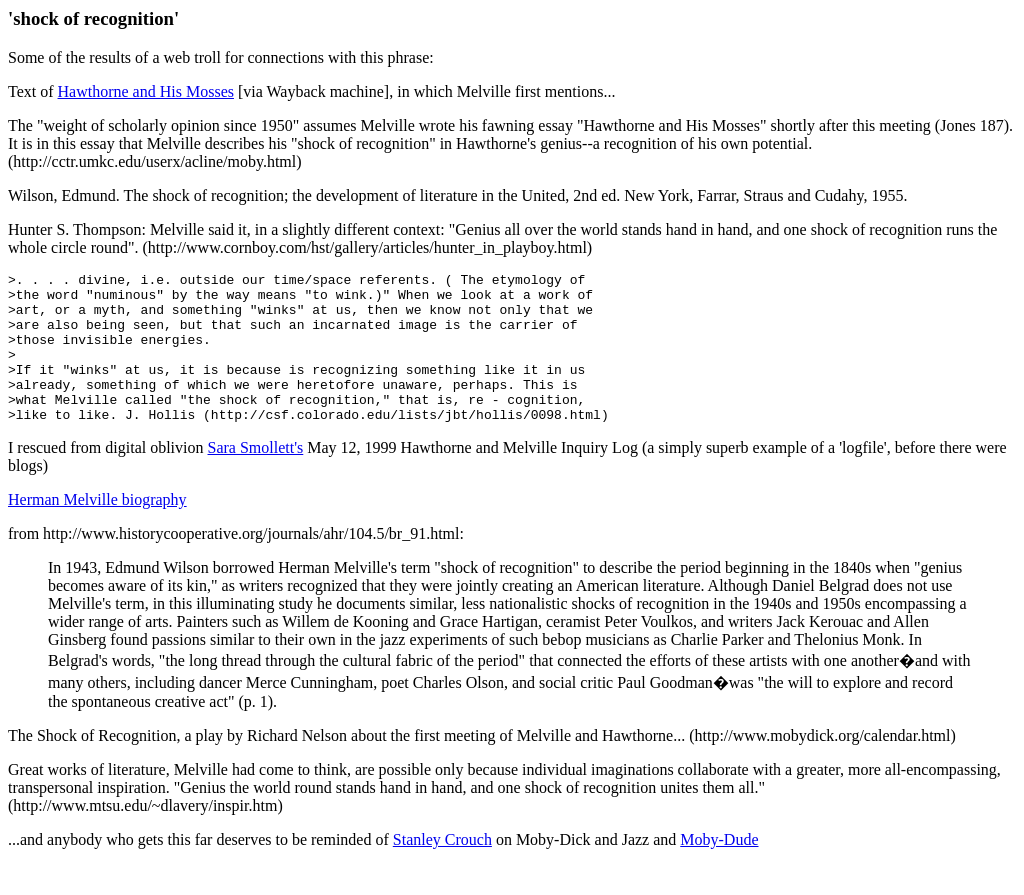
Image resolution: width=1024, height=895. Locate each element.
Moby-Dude (719, 869)
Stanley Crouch (442, 869)
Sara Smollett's (256, 477)
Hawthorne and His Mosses (146, 91)
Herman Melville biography (97, 529)
